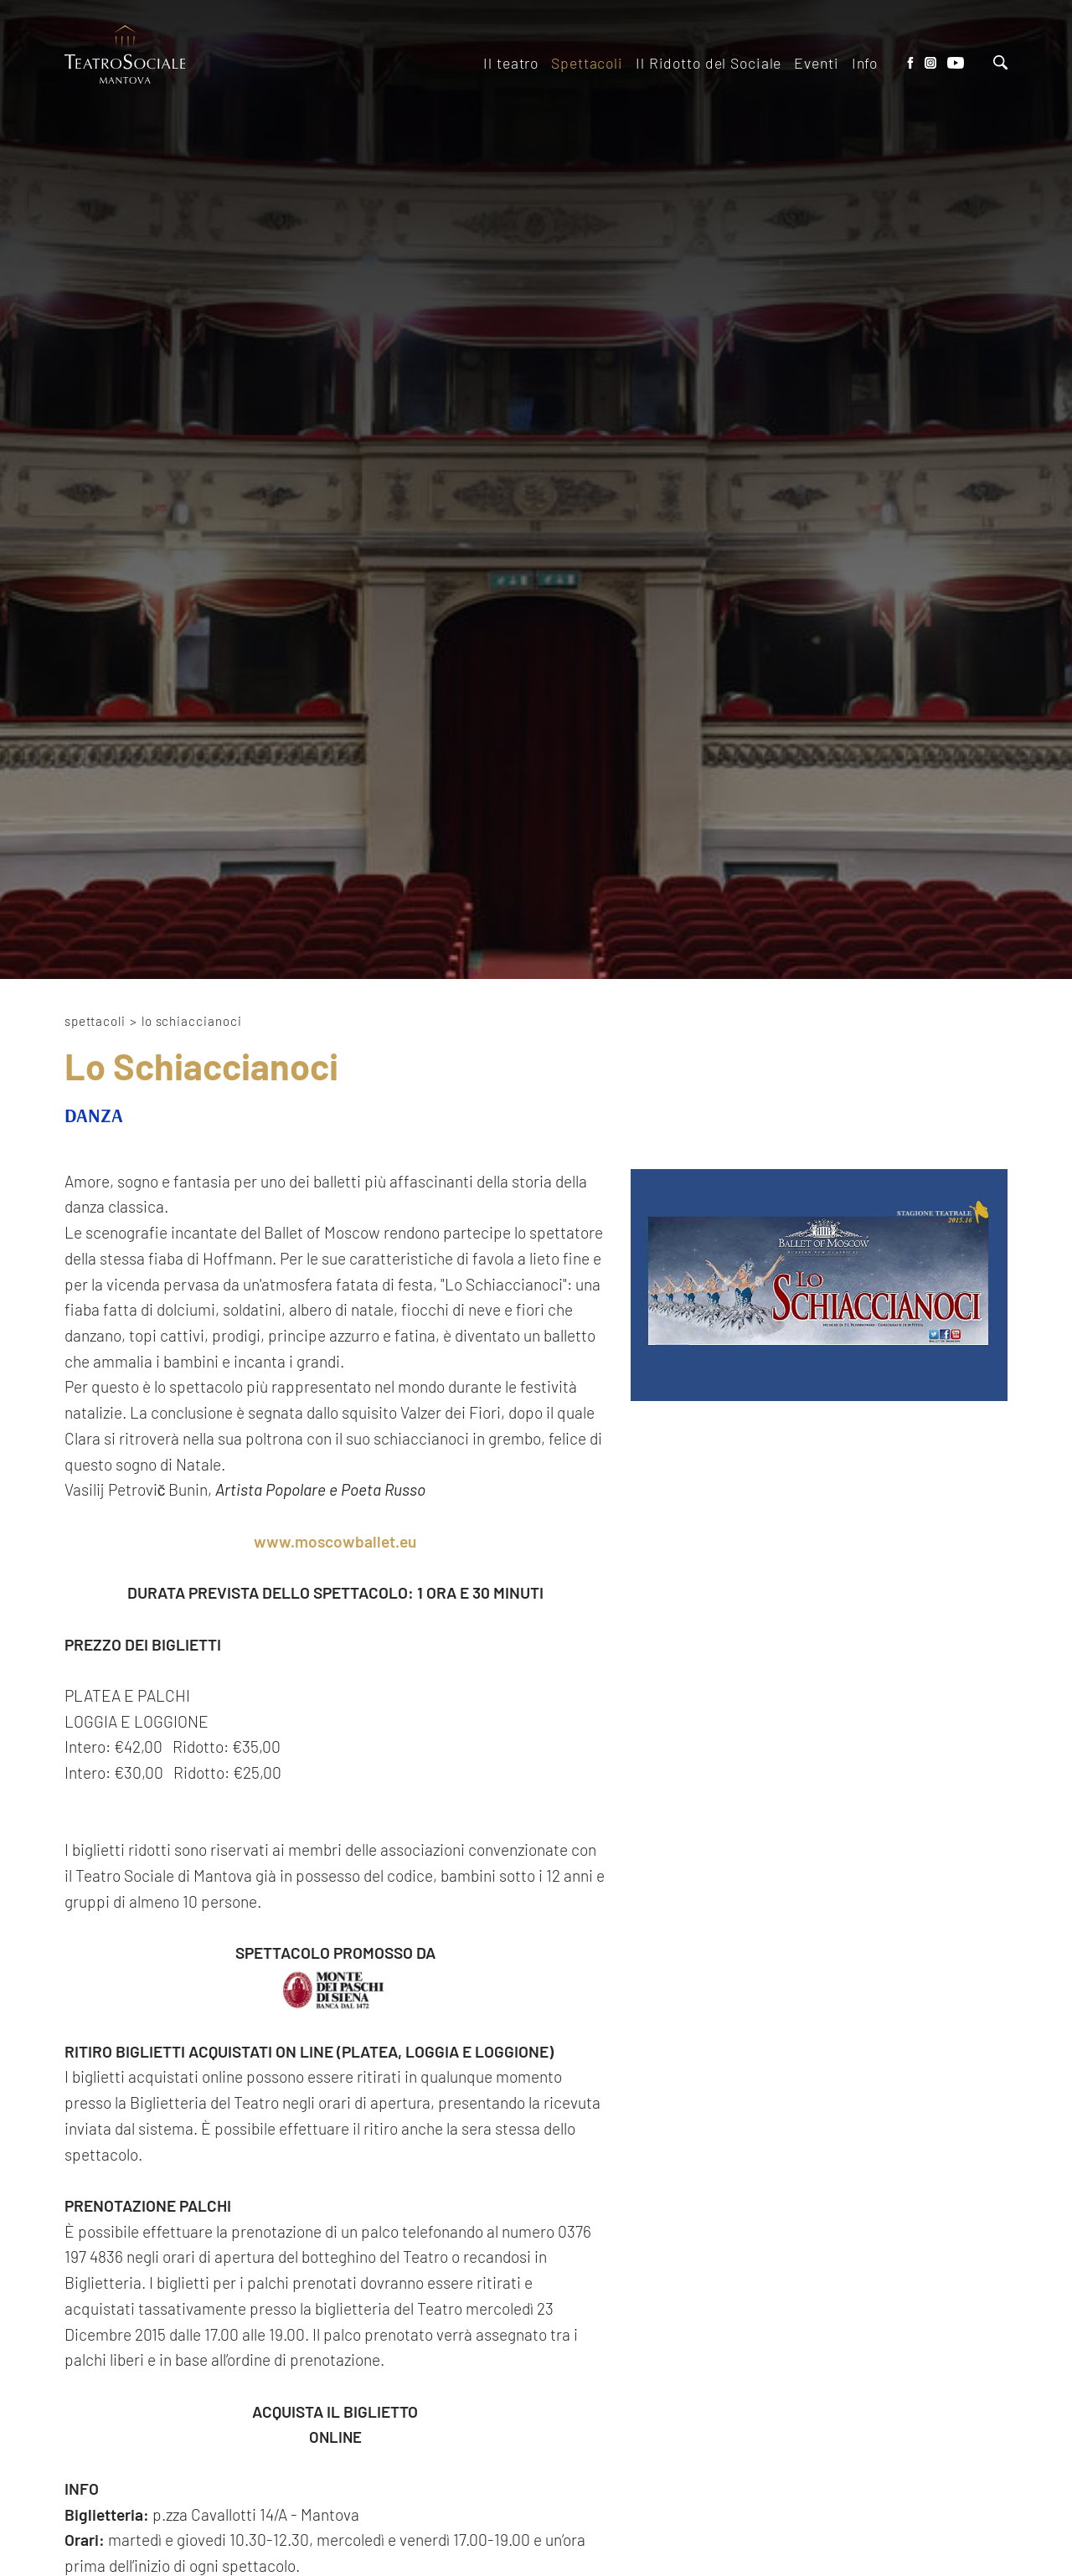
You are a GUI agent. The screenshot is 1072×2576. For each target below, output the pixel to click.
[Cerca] (1000, 64)
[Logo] (125, 55)
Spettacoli (95, 1020)
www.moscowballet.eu (335, 1541)
